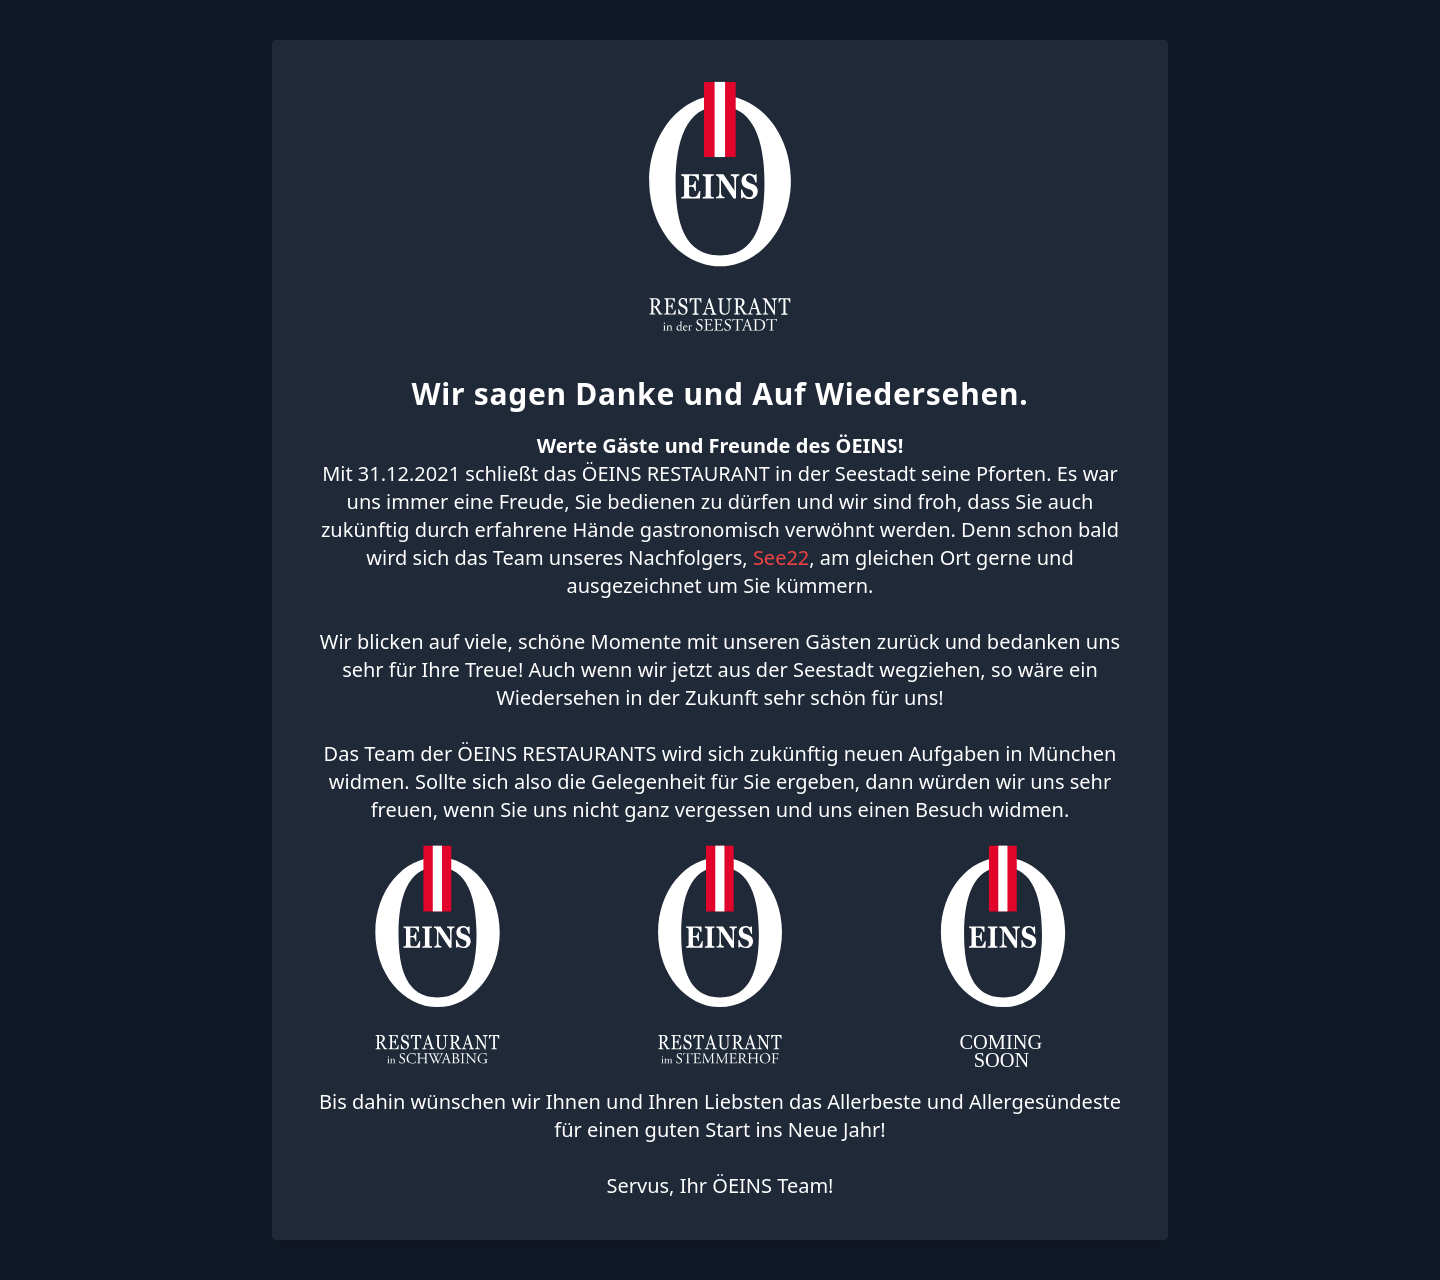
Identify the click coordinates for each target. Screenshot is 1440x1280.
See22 (781, 557)
